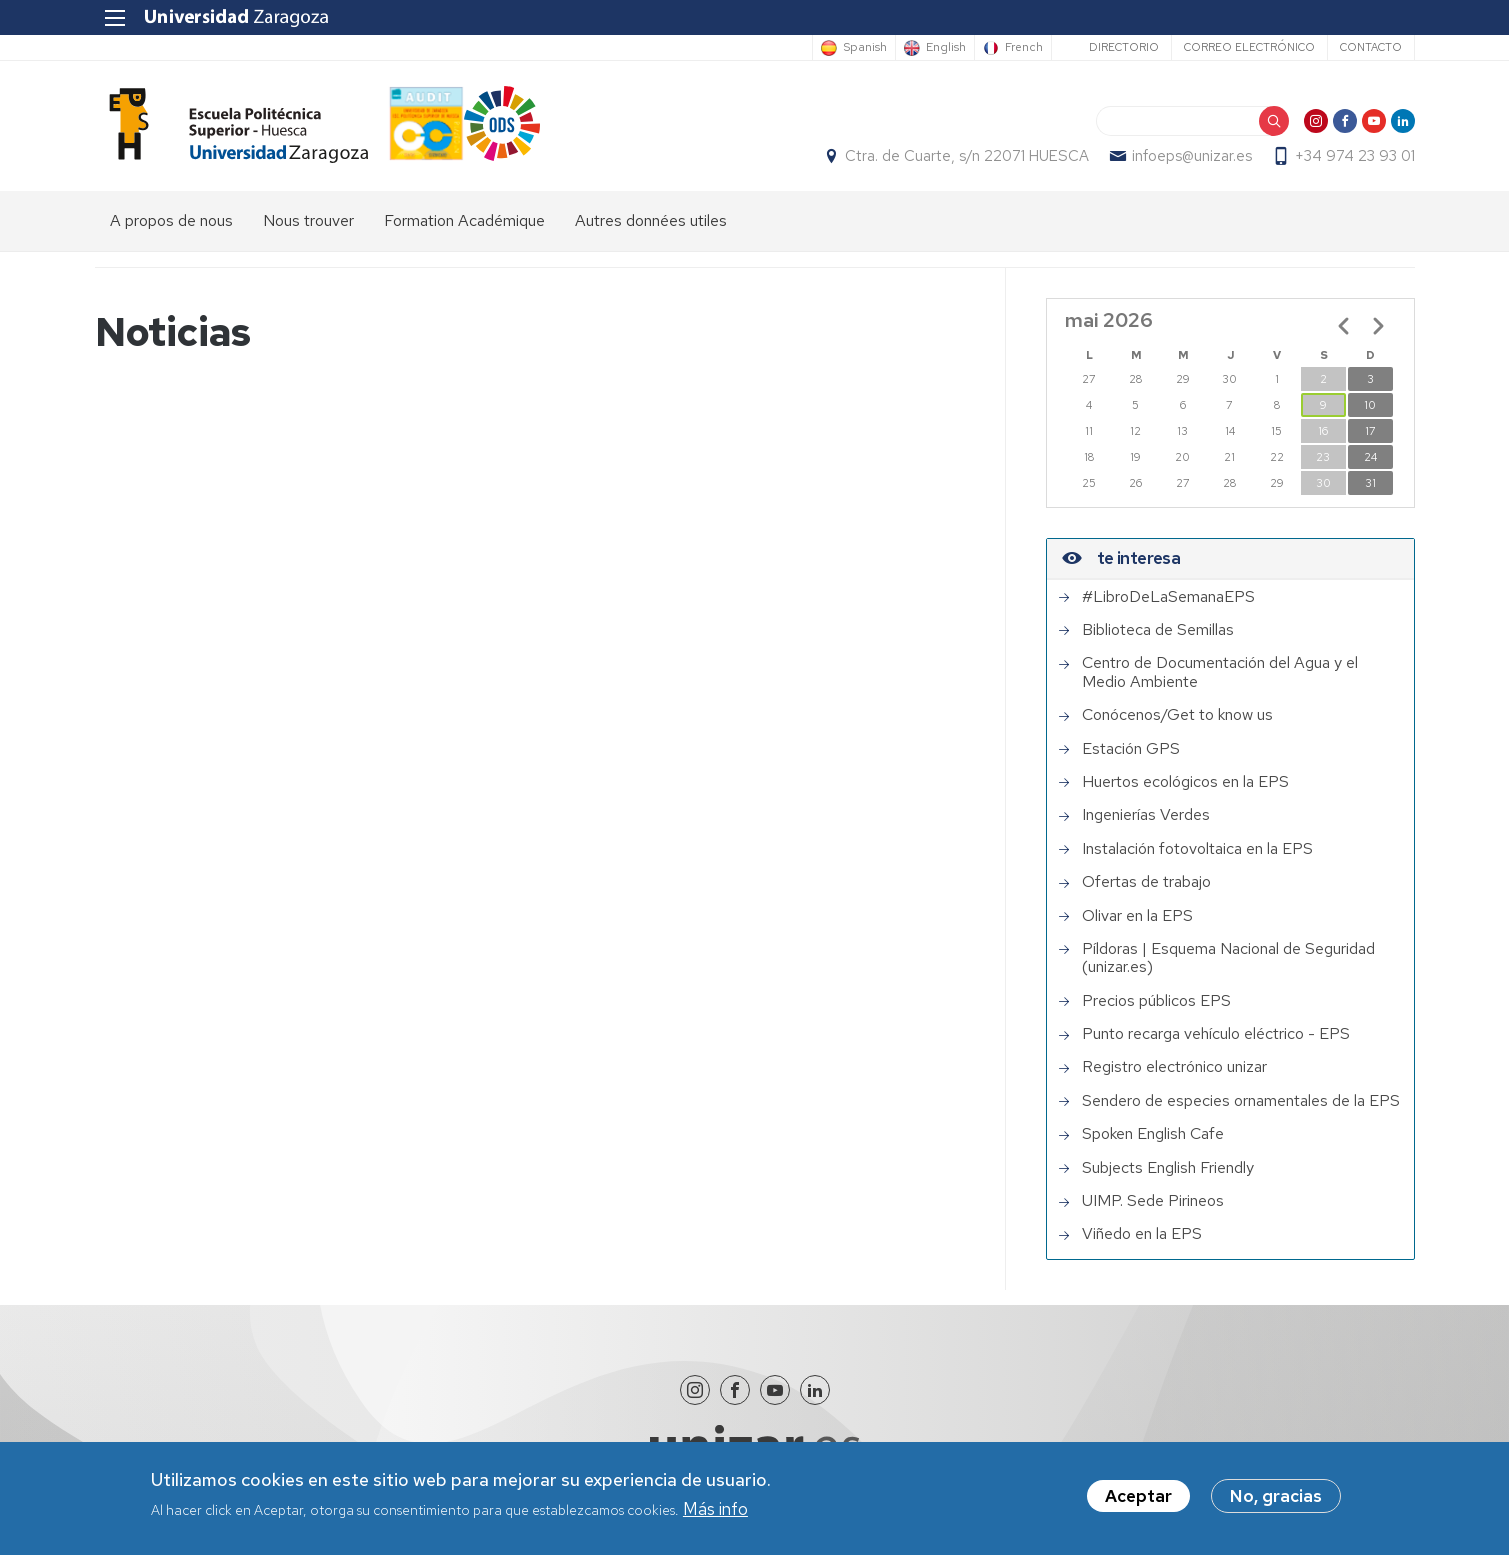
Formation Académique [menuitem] (464, 220)
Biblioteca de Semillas (1158, 630)
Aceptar (1138, 1500)
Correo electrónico (1249, 47)
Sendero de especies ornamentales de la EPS (1241, 1101)
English (946, 48)
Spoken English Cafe (1153, 1134)
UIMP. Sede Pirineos (1153, 1201)
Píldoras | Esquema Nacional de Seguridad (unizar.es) (1228, 958)
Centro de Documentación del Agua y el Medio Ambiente (1220, 672)
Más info (715, 1512)
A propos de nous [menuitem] (171, 220)
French (1024, 48)
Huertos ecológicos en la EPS (1185, 782)
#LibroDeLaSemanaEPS (1168, 597)
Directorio (1124, 47)
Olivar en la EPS (1137, 916)
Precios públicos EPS (1156, 1001)
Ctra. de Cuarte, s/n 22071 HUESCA (967, 156)
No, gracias (1276, 1500)
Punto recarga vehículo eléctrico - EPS (1216, 1034)
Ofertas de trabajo (1146, 882)
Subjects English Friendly (1168, 1168)
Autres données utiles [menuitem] (651, 220)
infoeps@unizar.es (1192, 156)
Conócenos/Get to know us (1177, 715)
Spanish (865, 48)
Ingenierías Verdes (1146, 815)
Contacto (1371, 47)
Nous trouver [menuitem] (308, 220)
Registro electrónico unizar (1174, 1067)
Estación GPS (1131, 749)
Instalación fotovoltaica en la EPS (1197, 849)
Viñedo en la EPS (1142, 1234)
